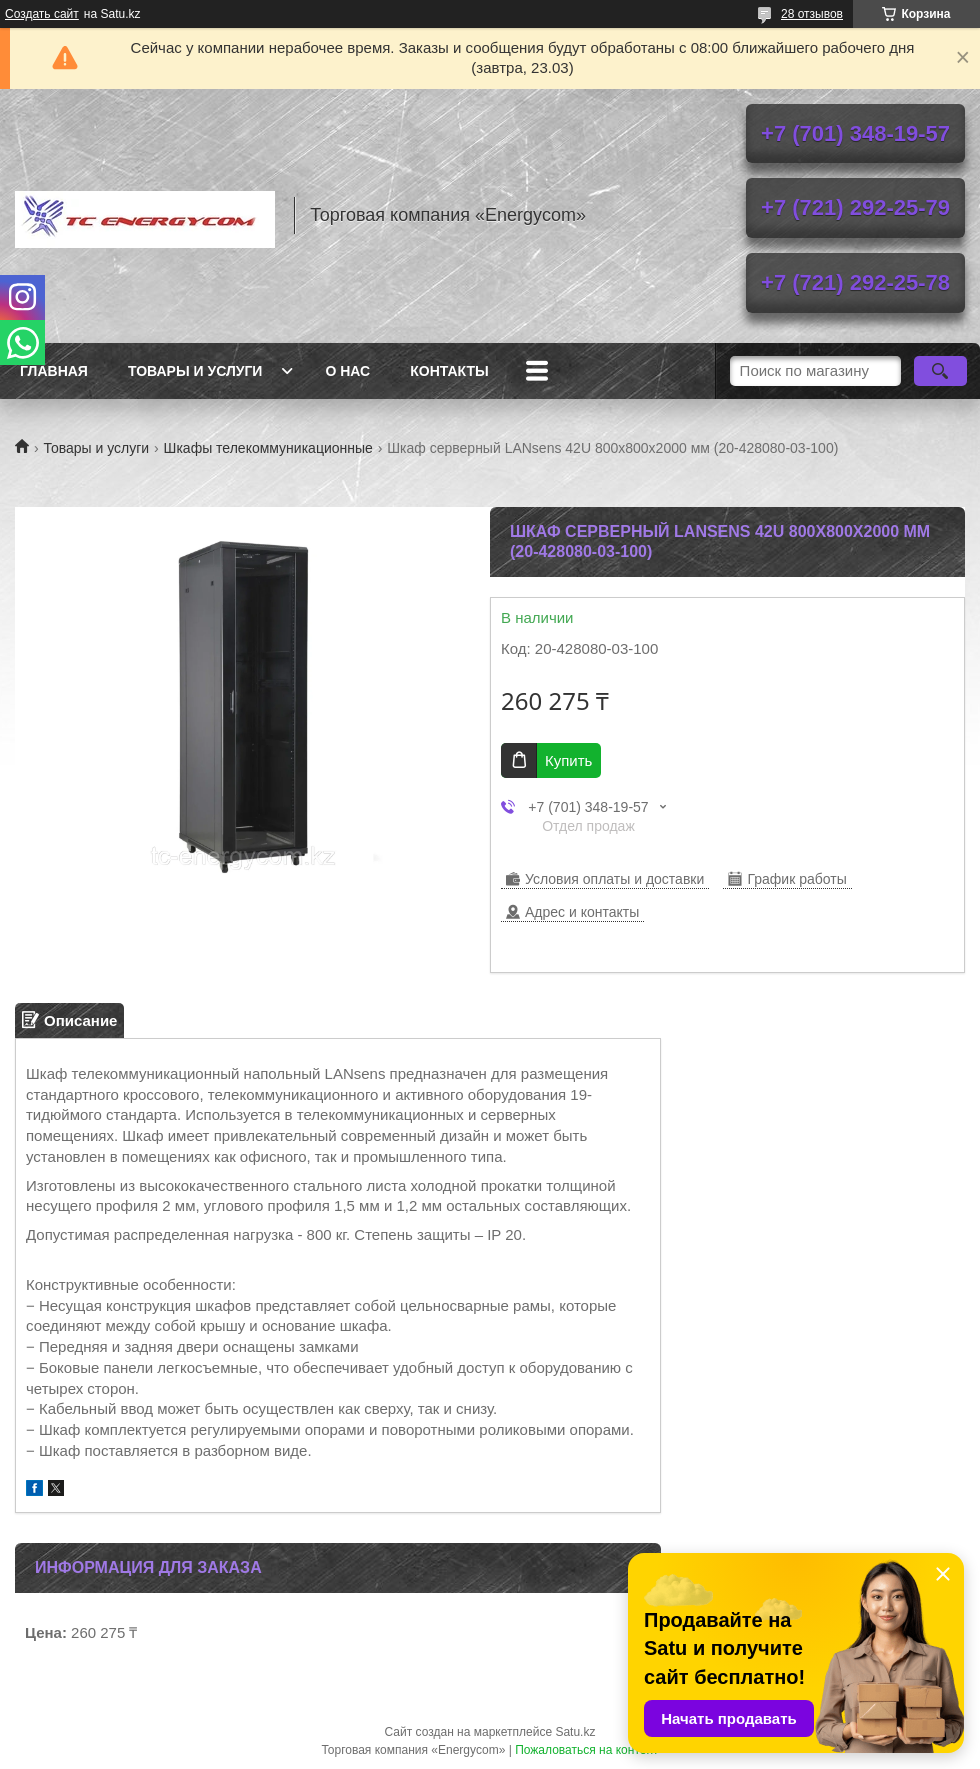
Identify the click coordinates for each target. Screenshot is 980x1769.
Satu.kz (575, 1732)
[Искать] (940, 371)
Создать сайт (42, 14)
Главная (54, 371)
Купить (568, 760)
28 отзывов (812, 14)
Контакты (449, 371)
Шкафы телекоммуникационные (268, 448)
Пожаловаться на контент (586, 1750)
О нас (347, 371)
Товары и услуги (195, 371)
